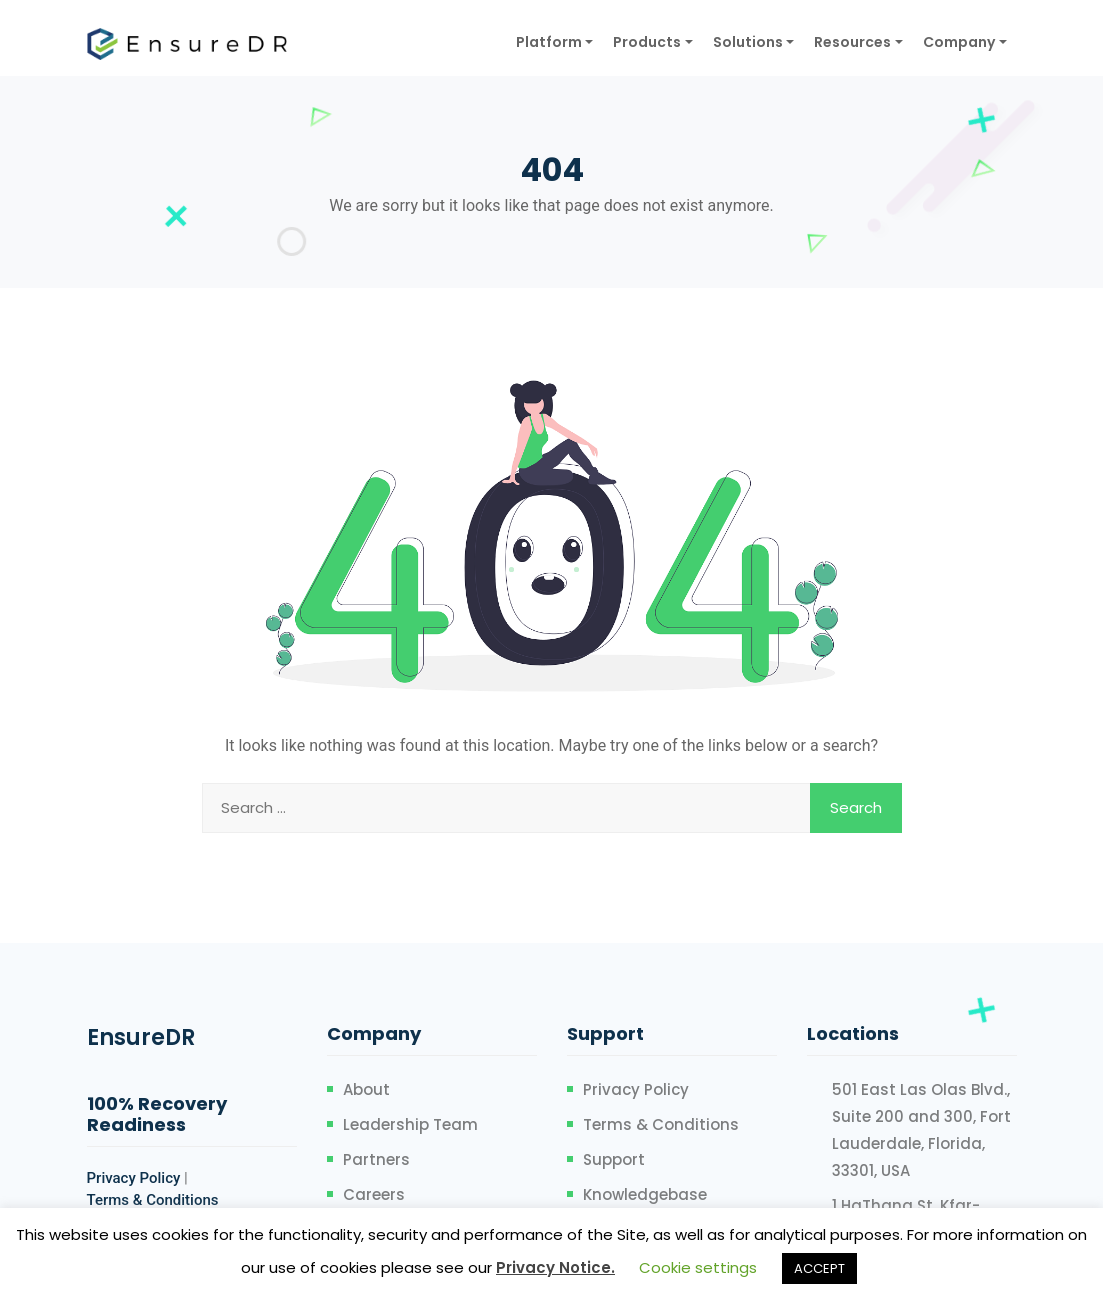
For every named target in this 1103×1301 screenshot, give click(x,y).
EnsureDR (141, 1037)
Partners (376, 1159)
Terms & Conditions (153, 1200)
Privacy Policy (134, 1178)
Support (614, 1159)
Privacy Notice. (555, 1267)
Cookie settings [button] (698, 1267)
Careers (374, 1194)
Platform (549, 42)
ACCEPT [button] (819, 1268)
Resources (852, 42)
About (366, 1089)
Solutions (748, 42)
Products (647, 42)
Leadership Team (410, 1124)
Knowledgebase (645, 1194)
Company (959, 42)
